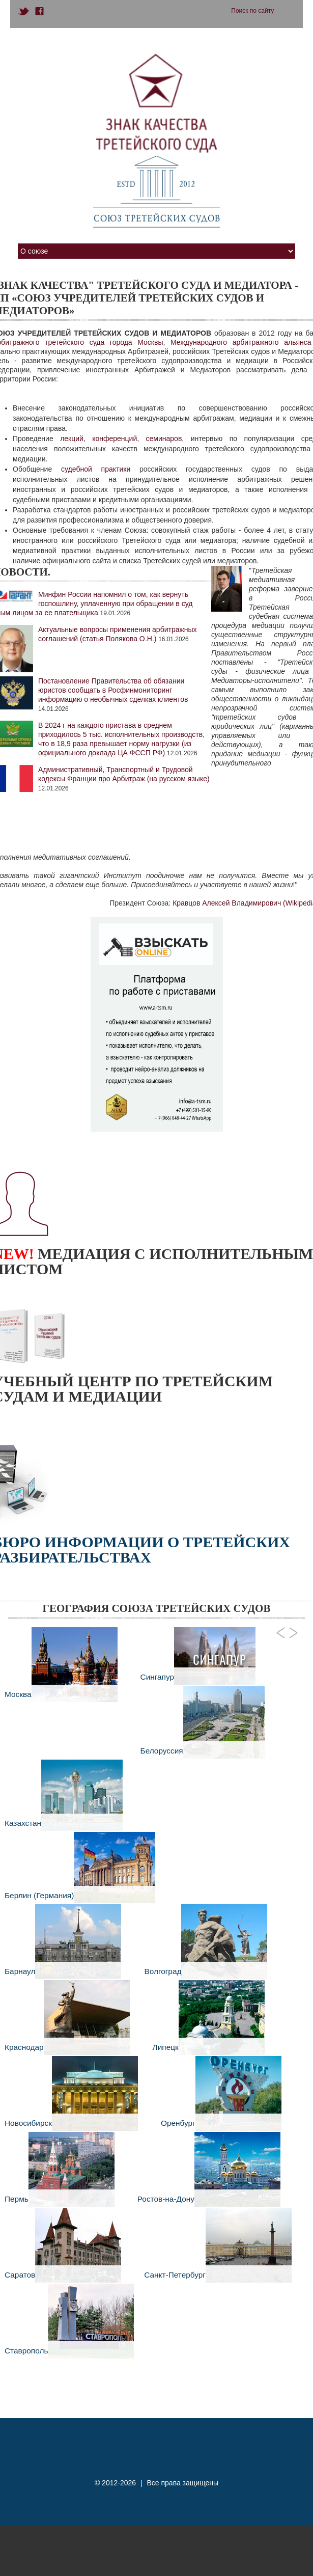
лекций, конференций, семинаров (121, 438)
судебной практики (95, 469)
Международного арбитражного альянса (240, 342)
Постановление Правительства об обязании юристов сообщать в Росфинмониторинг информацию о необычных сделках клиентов (113, 690)
